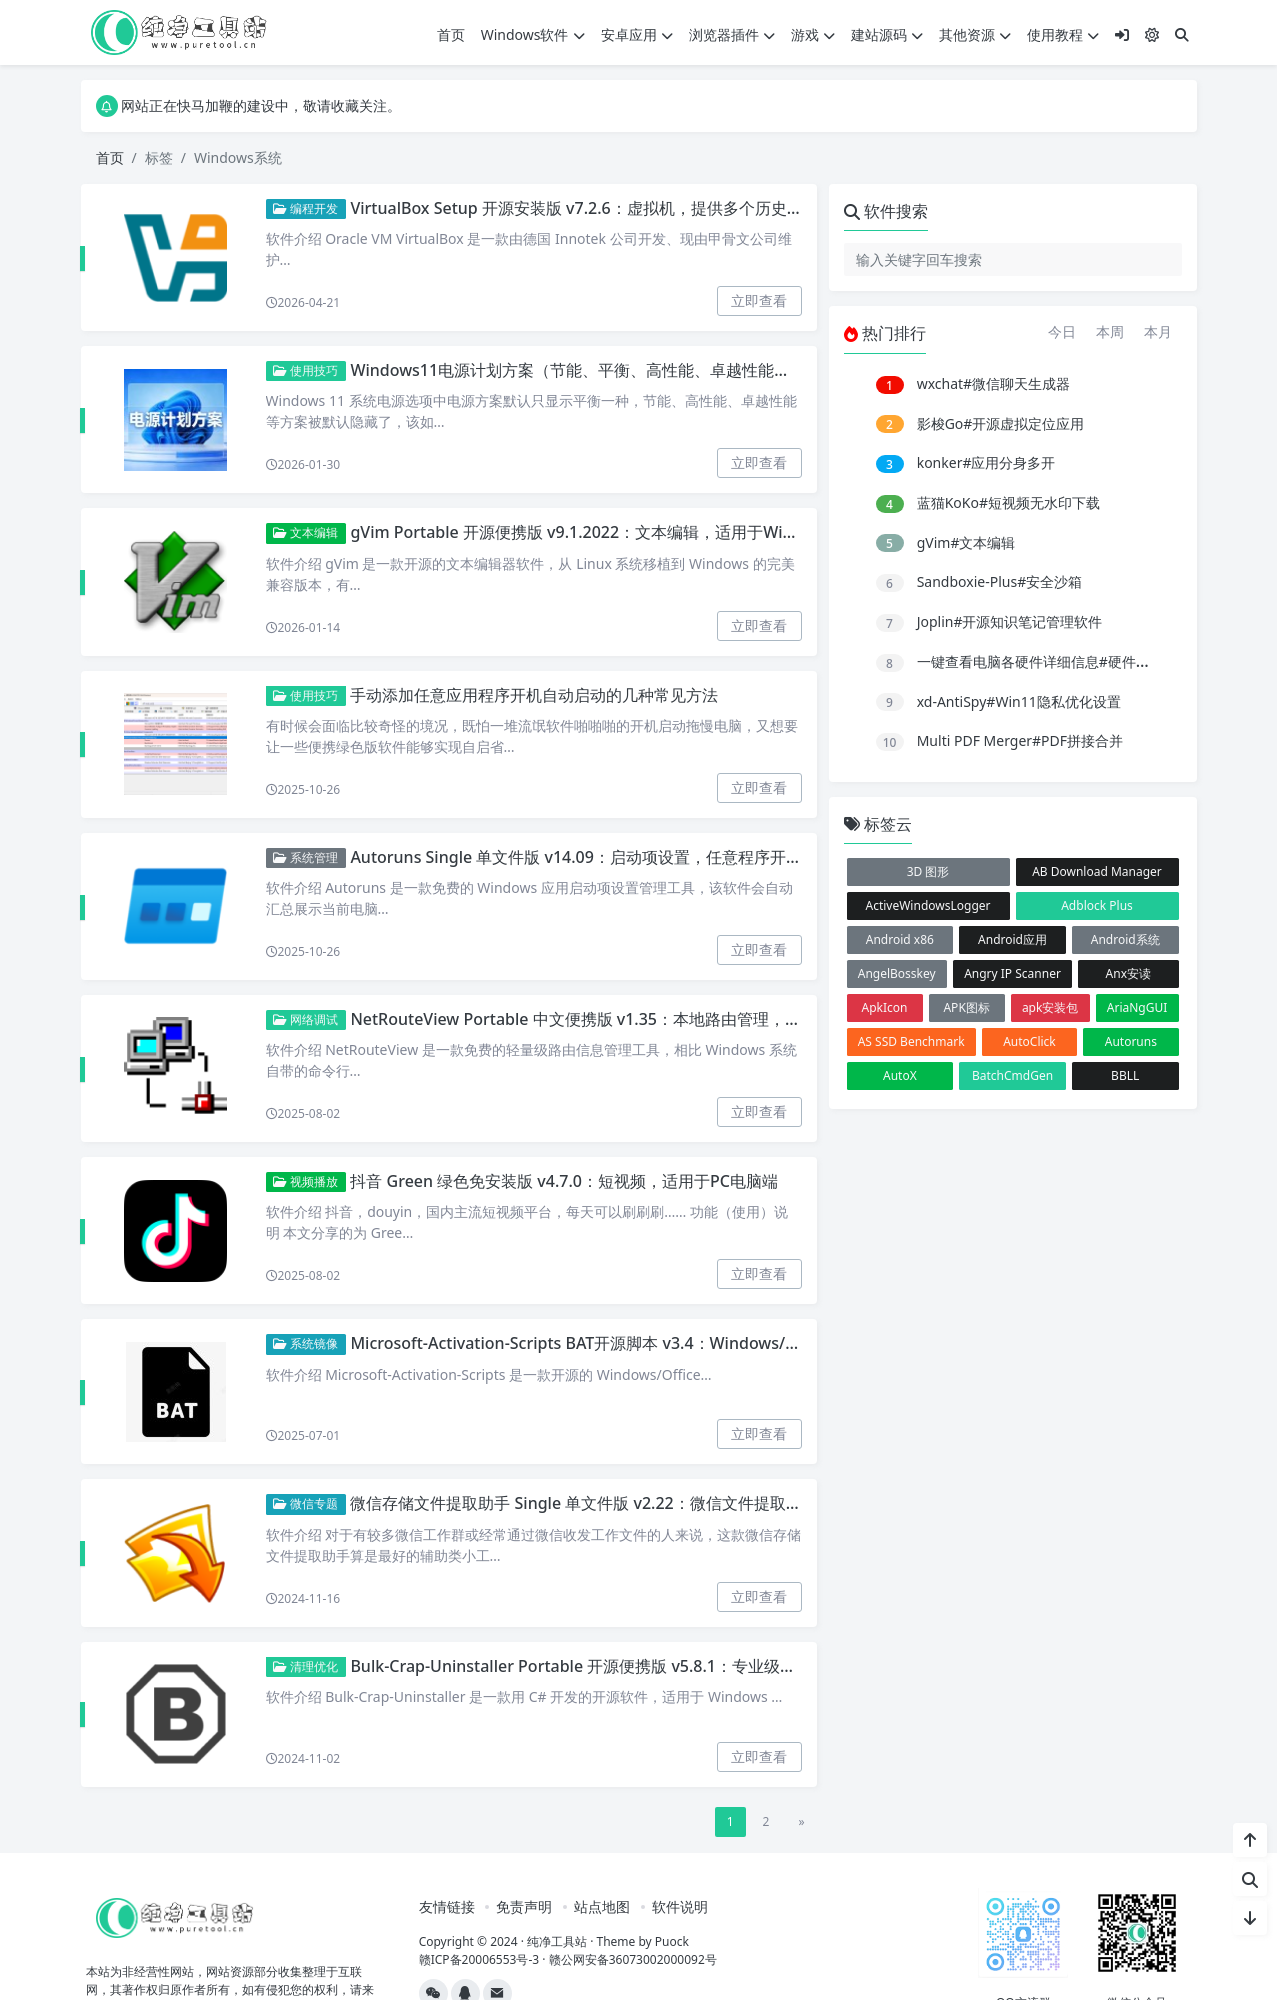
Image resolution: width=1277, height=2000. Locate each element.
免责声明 (524, 1906)
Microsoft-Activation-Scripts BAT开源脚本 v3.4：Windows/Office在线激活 (622, 1343)
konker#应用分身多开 (986, 462)
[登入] (1122, 34)
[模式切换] (1152, 34)
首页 (451, 34)
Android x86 (900, 939)
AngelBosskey (897, 973)
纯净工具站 (557, 1941)
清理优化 (305, 1666)
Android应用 (1012, 939)
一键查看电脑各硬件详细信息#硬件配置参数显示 (1068, 661)
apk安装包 (1050, 1007)
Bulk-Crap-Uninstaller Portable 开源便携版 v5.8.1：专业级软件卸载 (597, 1666)
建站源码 (887, 34)
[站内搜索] (1250, 1879)
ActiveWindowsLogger (927, 905)
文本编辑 (305, 532)
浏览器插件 (732, 34)
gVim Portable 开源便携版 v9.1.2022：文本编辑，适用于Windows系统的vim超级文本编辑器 (685, 532)
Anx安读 (1128, 973)
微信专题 (305, 1503)
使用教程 (1063, 34)
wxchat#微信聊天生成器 (993, 383)
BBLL (1125, 1075)
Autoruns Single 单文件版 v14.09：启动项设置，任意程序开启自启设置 (607, 857)
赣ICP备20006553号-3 (479, 1959)
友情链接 (447, 1906)
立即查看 (759, 300)
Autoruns (1131, 1041)
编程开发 (305, 208)
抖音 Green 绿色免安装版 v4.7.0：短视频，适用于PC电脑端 (563, 1181)
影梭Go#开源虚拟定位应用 (1001, 423)
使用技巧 (305, 370)
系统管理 (305, 857)
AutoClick (1029, 1041)
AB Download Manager (1097, 871)
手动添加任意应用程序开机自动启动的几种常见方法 (534, 695)
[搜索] (1182, 34)
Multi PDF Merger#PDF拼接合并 (1020, 740)
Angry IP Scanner (1012, 973)
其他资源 (975, 34)
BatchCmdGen (1012, 1075)
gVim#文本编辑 (966, 542)
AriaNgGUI (1137, 1007)
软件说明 (680, 1906)
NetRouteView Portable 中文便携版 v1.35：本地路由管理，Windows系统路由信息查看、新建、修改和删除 (738, 1019)
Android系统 (1125, 939)
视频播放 (305, 1181)
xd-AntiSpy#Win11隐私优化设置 (1019, 701)
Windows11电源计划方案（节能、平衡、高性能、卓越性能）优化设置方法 (618, 370)
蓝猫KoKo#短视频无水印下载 (1008, 502)
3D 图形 (928, 871)
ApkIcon (885, 1007)
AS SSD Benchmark (911, 1041)
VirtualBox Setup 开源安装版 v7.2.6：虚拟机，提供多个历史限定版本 (600, 208)
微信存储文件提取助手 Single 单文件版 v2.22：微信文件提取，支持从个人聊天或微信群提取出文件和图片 (727, 1503)
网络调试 (305, 1019)
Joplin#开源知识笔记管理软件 (1010, 621)
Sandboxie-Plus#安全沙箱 (1000, 581)
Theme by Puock (643, 1941)
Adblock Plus (1097, 905)
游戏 (813, 34)
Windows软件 (533, 34)
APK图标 (966, 1007)
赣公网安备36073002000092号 (633, 1959)
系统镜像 (305, 1343)
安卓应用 (637, 34)
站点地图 (602, 1906)
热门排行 (885, 333)
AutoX (900, 1075)
